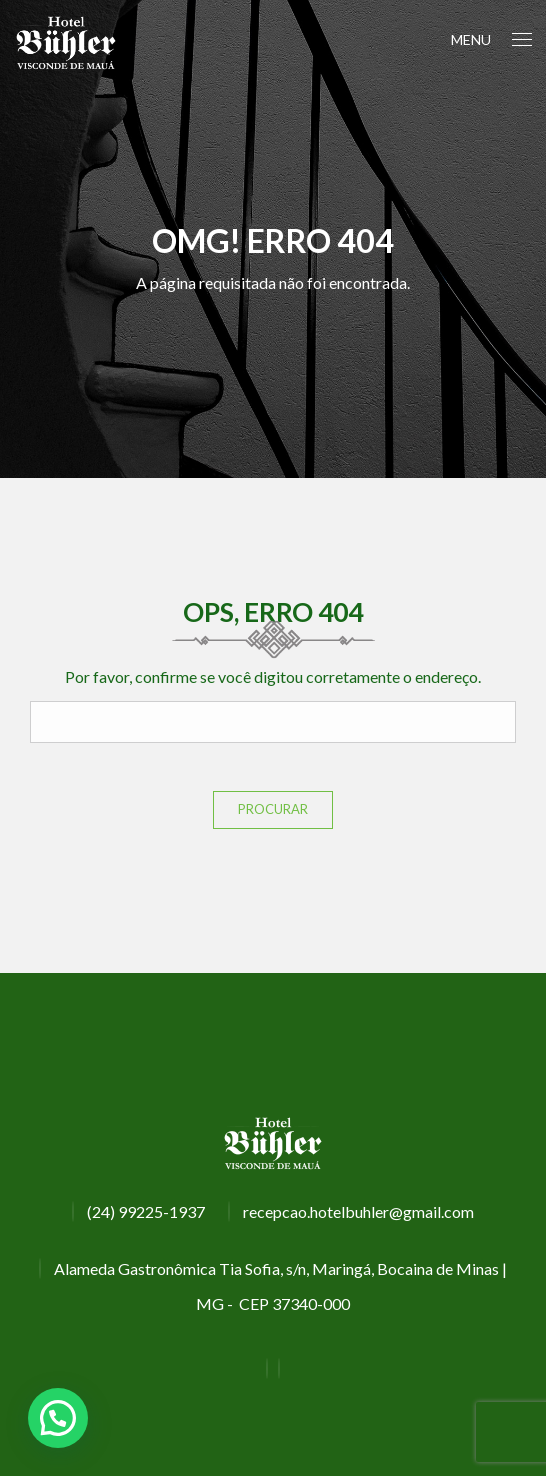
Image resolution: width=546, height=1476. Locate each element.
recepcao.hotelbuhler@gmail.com (358, 1211)
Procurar (273, 809)
